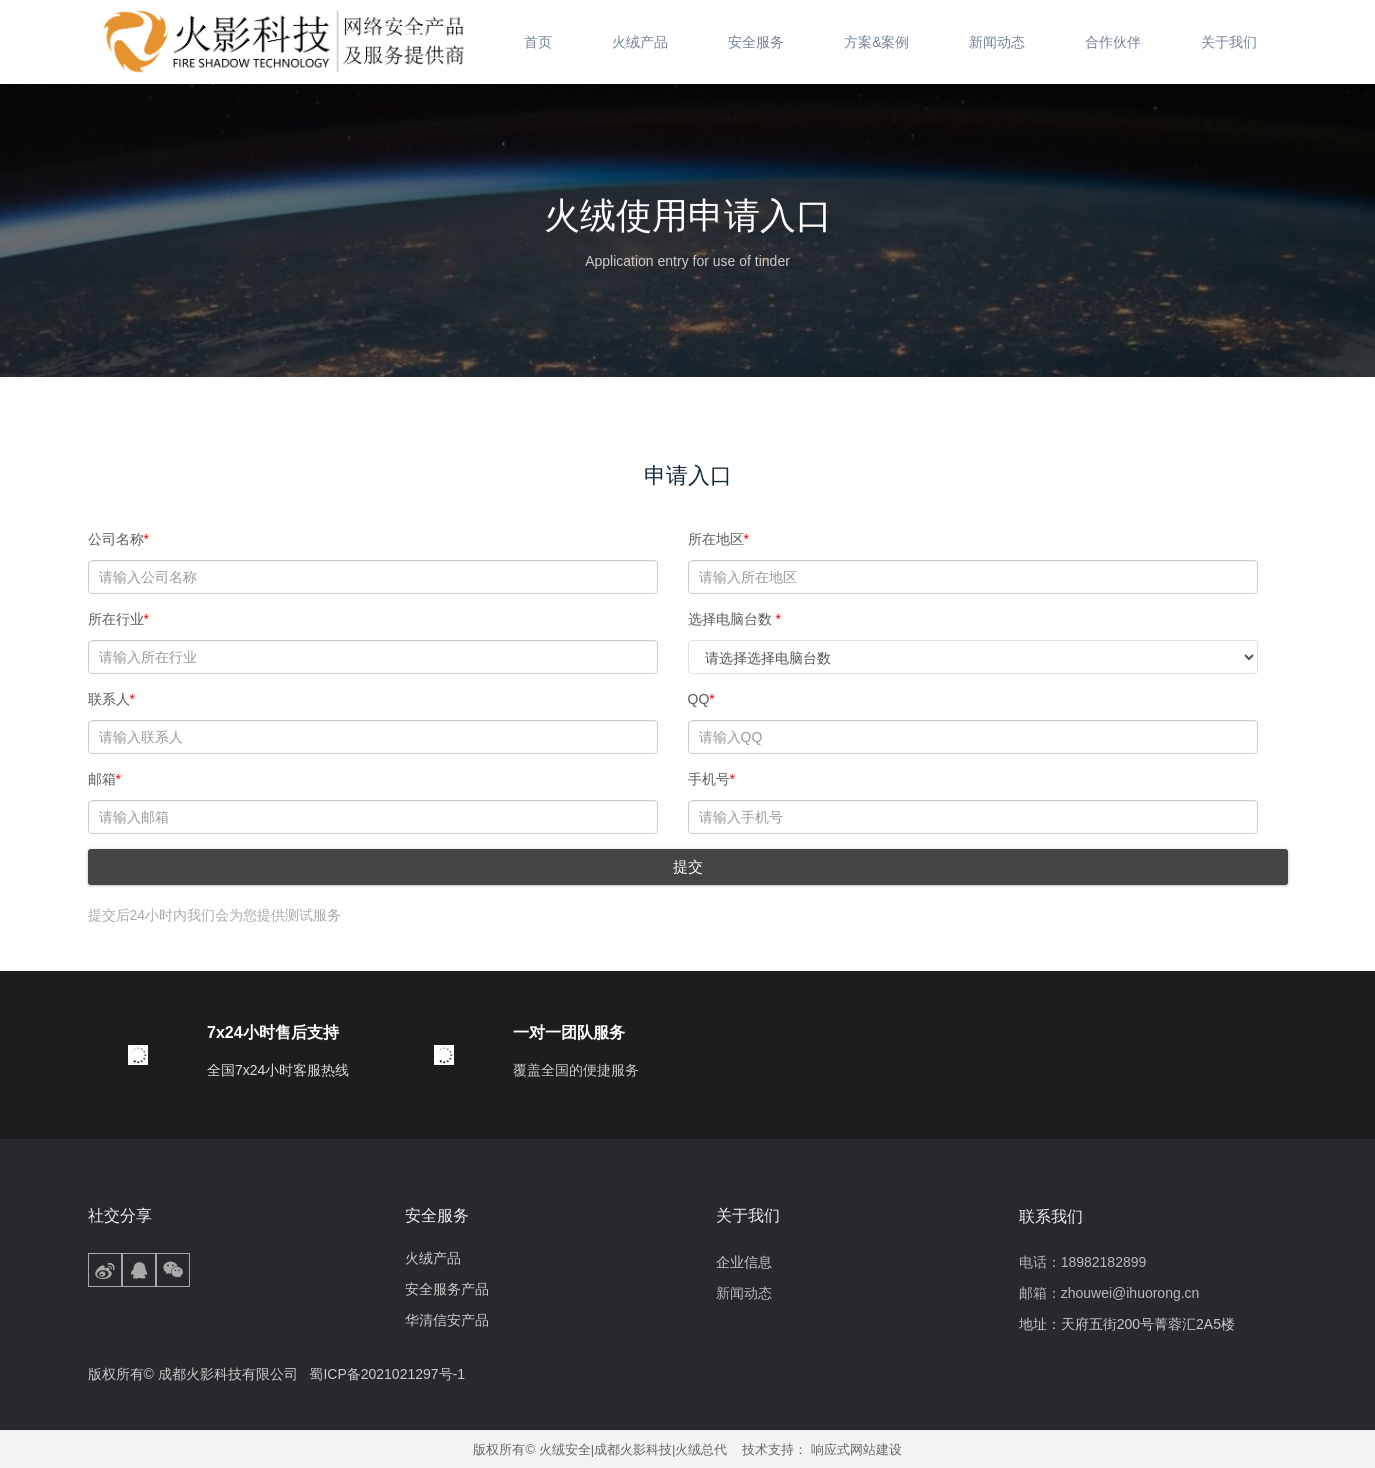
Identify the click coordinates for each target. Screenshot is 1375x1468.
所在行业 (118, 619)
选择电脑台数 (734, 619)
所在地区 (718, 539)
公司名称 (118, 539)
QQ (701, 699)
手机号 (711, 779)
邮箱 (104, 779)
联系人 (111, 699)
